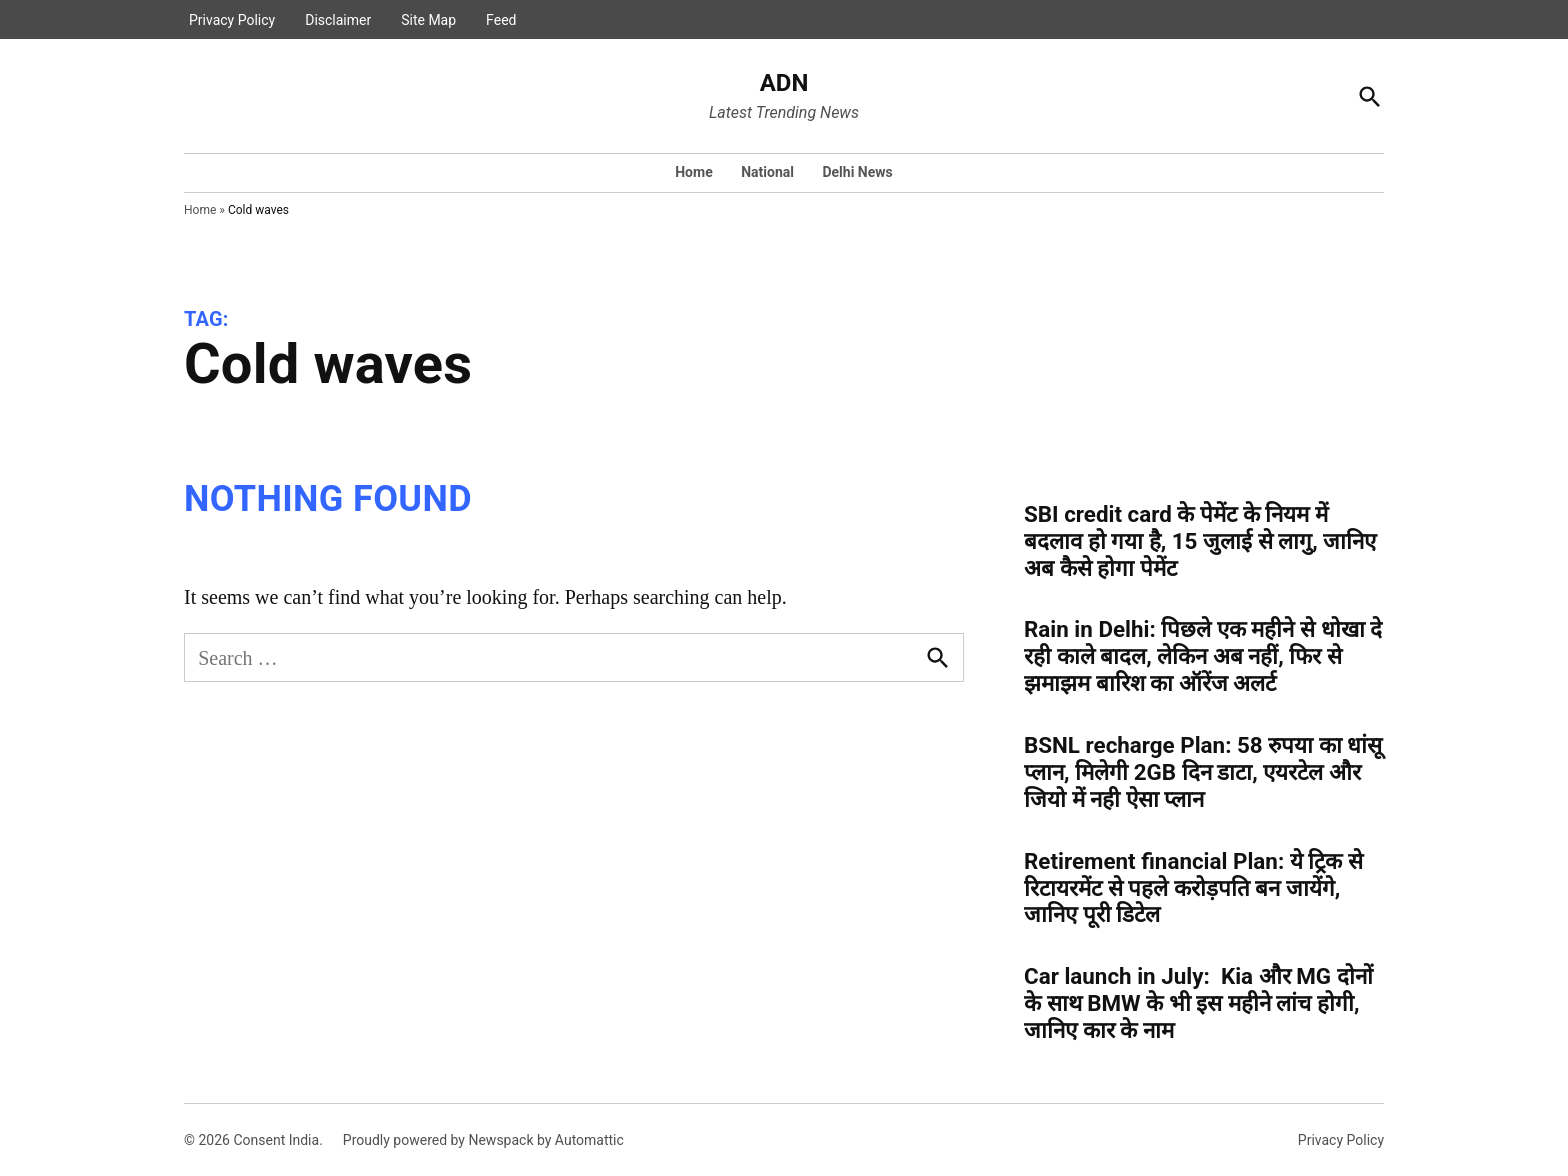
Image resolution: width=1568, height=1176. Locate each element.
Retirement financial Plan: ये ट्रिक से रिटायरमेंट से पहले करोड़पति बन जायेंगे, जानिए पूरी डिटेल (1193, 888)
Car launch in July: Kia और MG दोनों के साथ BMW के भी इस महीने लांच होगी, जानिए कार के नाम (1198, 1003)
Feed (501, 20)
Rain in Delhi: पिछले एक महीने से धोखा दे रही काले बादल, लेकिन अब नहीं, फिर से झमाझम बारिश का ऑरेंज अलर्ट (1203, 656)
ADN (784, 83)
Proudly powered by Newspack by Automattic (483, 1140)
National (767, 172)
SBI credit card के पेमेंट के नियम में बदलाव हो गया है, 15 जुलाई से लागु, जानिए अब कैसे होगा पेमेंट (1200, 541)
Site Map (428, 20)
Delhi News (857, 172)
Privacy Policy (232, 20)
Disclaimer (338, 20)
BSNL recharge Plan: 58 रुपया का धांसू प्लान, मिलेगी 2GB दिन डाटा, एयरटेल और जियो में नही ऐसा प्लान (1203, 772)
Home (693, 172)
